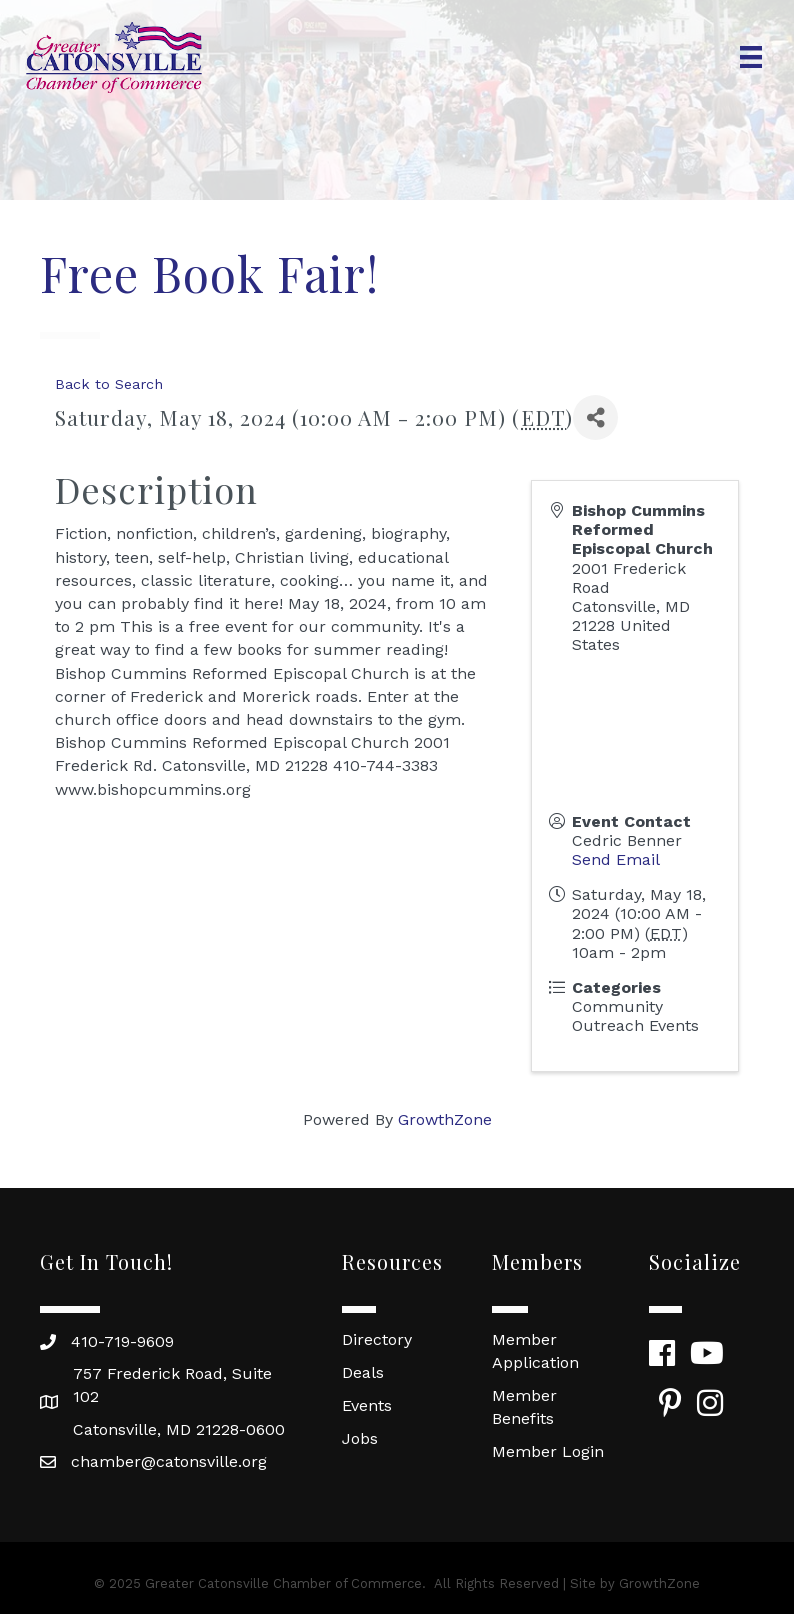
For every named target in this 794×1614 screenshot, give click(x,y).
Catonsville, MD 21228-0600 (179, 1429)
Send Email (616, 859)
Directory (377, 1339)
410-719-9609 (122, 1341)
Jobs (360, 1438)
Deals (363, 1372)
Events (367, 1405)
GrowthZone (445, 1119)
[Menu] (751, 57)
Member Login (548, 1451)
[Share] (595, 417)
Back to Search (109, 384)
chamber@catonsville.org (169, 1461)
